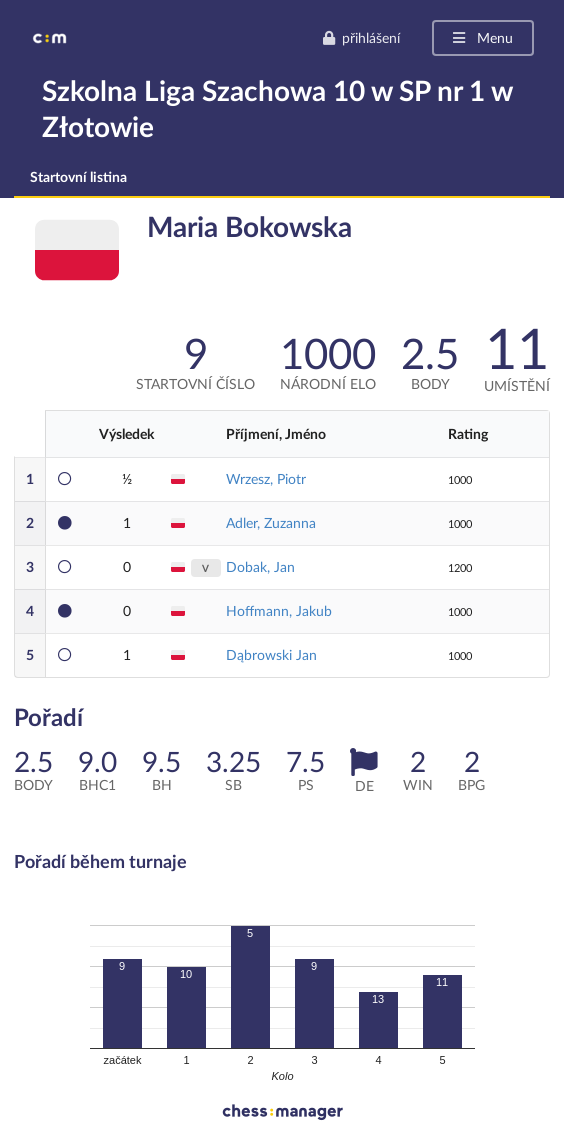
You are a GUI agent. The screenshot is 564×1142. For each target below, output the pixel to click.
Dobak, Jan (260, 566)
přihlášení (361, 37)
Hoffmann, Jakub (279, 610)
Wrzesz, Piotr (266, 478)
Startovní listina (78, 176)
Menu (481, 37)
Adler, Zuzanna (271, 522)
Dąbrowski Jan (271, 654)
